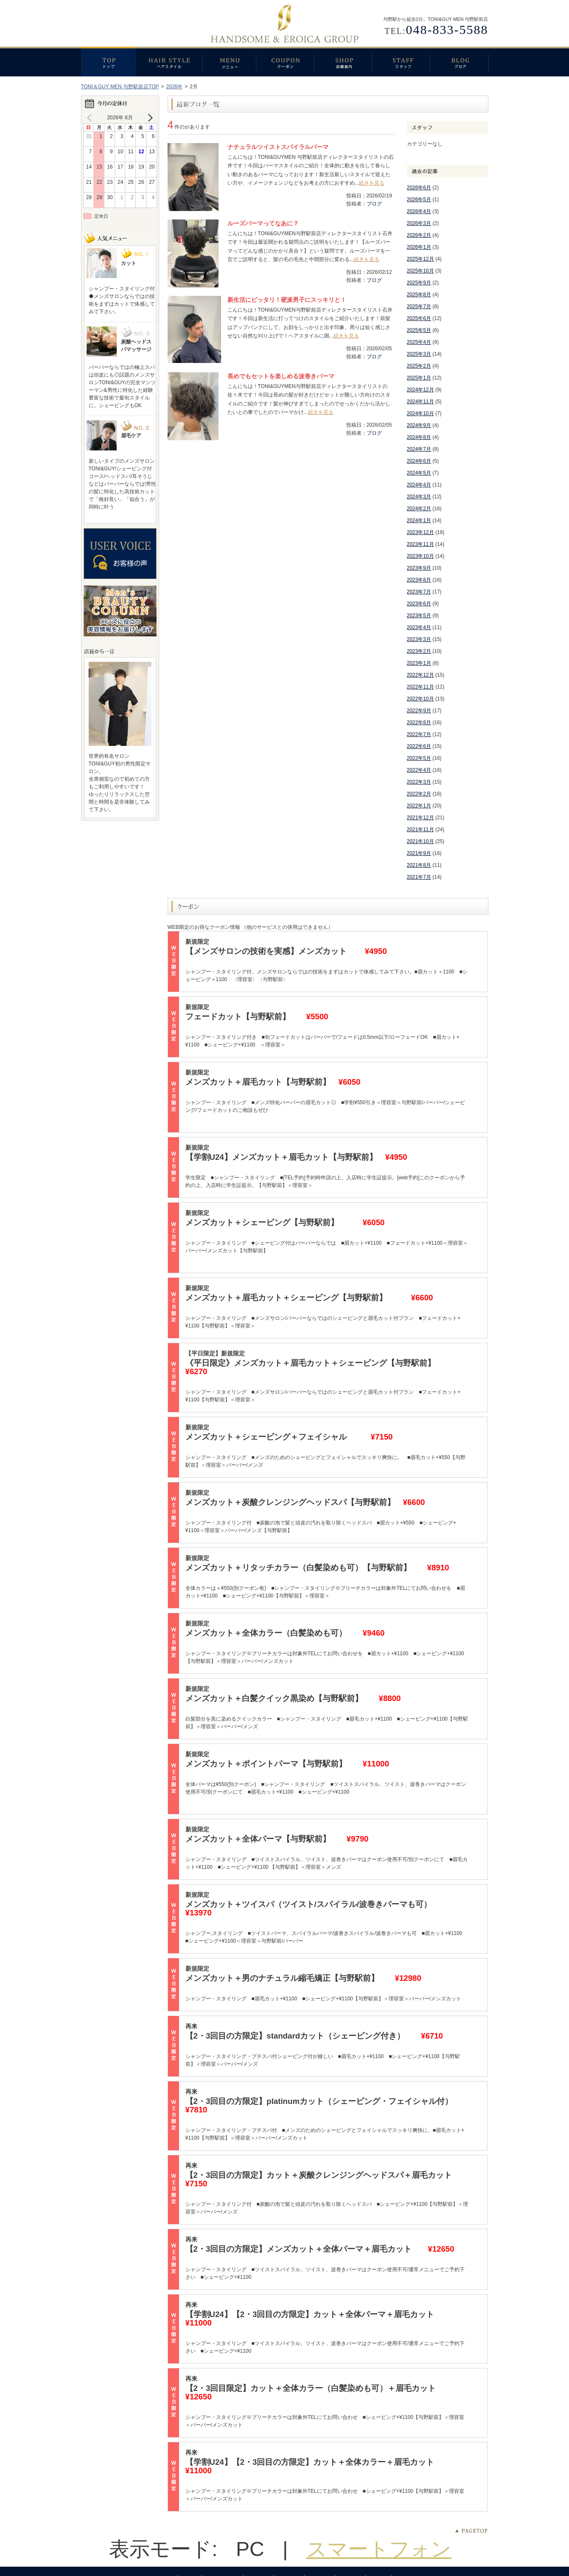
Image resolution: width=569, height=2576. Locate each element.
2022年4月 (419, 770)
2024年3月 (419, 497)
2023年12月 (420, 532)
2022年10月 (420, 699)
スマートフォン (378, 2549)
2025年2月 (419, 366)
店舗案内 (343, 61)
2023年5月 (419, 616)
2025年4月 (419, 342)
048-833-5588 (447, 29)
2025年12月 (420, 259)
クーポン (285, 61)
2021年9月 (419, 853)
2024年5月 (419, 473)
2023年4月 (419, 627)
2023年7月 (419, 592)
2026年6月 (419, 188)
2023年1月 (419, 663)
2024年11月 (420, 402)
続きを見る (371, 183)
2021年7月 (419, 877)
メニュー (229, 61)
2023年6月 (419, 604)
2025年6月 (419, 318)
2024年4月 (419, 485)
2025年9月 (419, 283)
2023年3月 (419, 639)
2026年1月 (419, 247)
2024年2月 (419, 509)
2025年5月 (419, 330)
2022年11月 (420, 687)
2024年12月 (420, 390)
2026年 (174, 87)
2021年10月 (420, 841)
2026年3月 (419, 223)
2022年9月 (419, 711)
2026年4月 (419, 211)
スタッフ (401, 61)
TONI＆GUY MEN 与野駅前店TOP (120, 87)
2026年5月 (419, 199)
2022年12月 (420, 675)
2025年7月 (419, 306)
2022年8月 (419, 723)
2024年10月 (420, 413)
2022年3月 (419, 782)
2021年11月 (420, 829)
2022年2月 (419, 794)
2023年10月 (420, 556)
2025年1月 (419, 378)
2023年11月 (420, 544)
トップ (108, 61)
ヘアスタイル (168, 61)
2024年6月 (419, 461)
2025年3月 (419, 354)
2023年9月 (419, 568)
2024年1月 (419, 520)
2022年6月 (419, 746)
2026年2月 (419, 235)
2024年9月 (419, 425)
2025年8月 (419, 295)
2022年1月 (419, 806)
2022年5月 (419, 758)
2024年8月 (419, 437)
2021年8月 (419, 865)
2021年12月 (420, 818)
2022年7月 (419, 734)
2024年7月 (419, 449)
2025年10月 (420, 271)
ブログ (459, 61)
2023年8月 (419, 580)
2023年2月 (419, 651)
